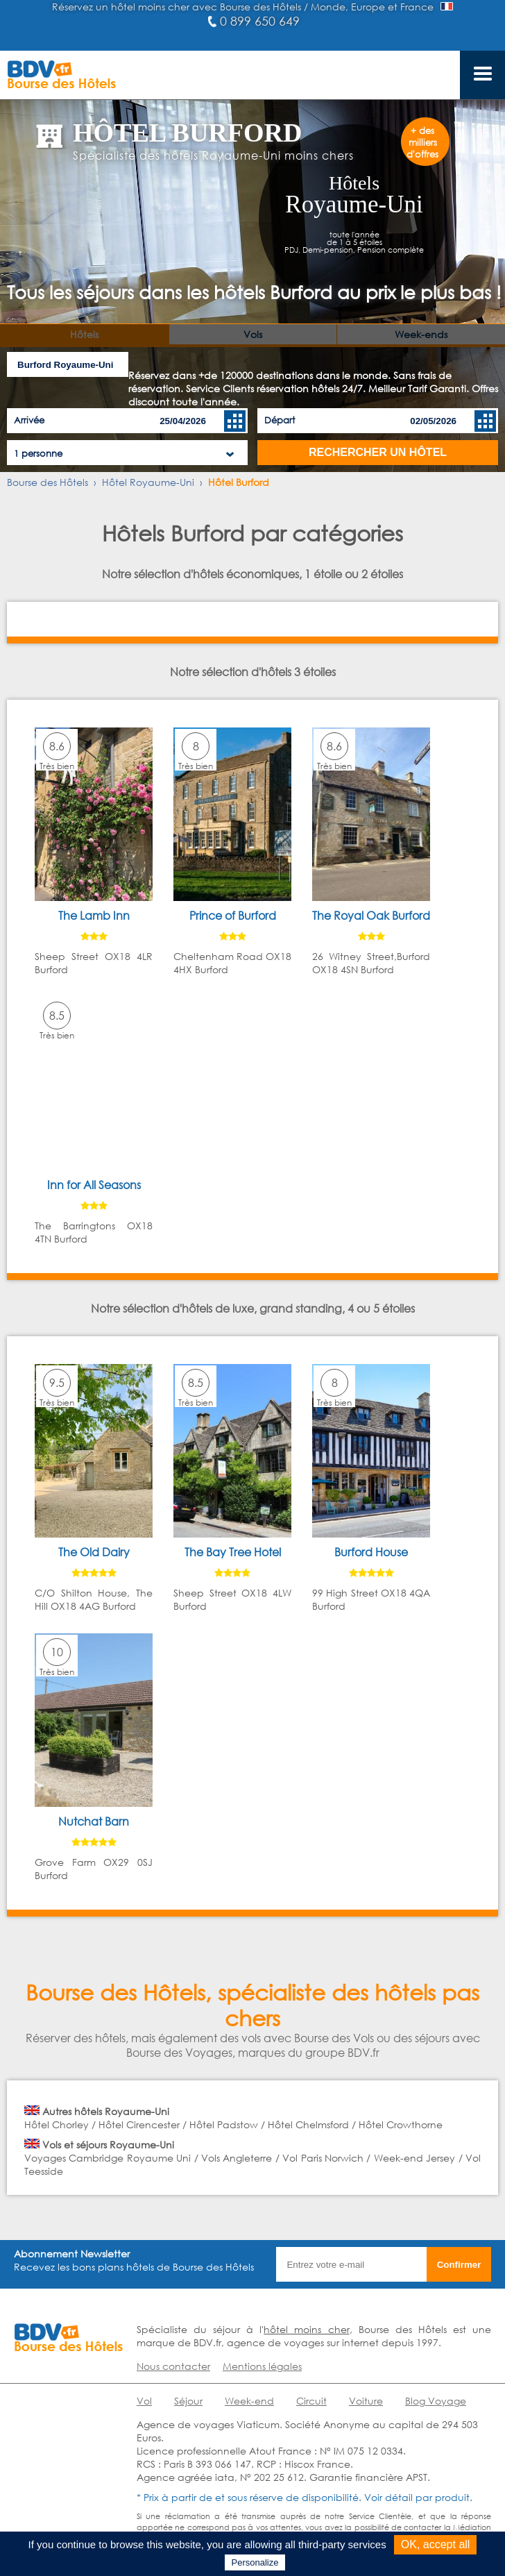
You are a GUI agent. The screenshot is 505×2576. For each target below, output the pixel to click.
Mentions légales (262, 2366)
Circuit (311, 2400)
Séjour (188, 2400)
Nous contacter (173, 2366)
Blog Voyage (435, 2400)
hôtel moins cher (306, 2329)
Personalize (255, 2562)
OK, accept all (435, 2544)
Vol (144, 2400)
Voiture (366, 2400)
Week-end (249, 2400)
